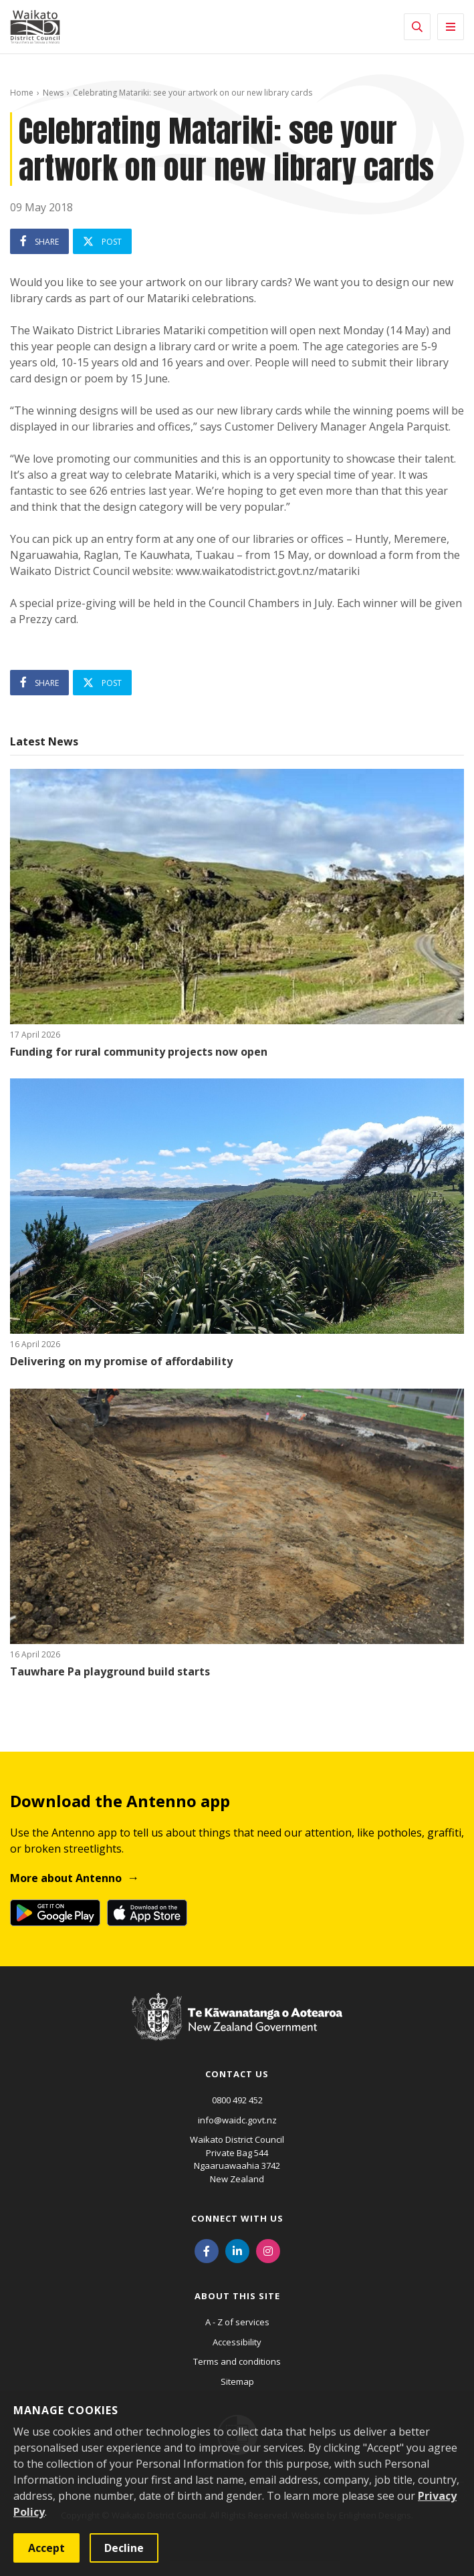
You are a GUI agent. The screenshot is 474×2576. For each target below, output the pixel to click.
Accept (46, 2548)
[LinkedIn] (237, 2250)
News (53, 92)
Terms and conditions (237, 2361)
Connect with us (237, 2218)
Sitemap (237, 2381)
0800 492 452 (237, 2100)
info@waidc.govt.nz (237, 2120)
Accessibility (237, 2342)
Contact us (237, 2074)
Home (21, 92)
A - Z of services (237, 2322)
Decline (124, 2548)
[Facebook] (207, 2250)
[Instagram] (268, 2250)
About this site (237, 2296)
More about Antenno (66, 1878)
